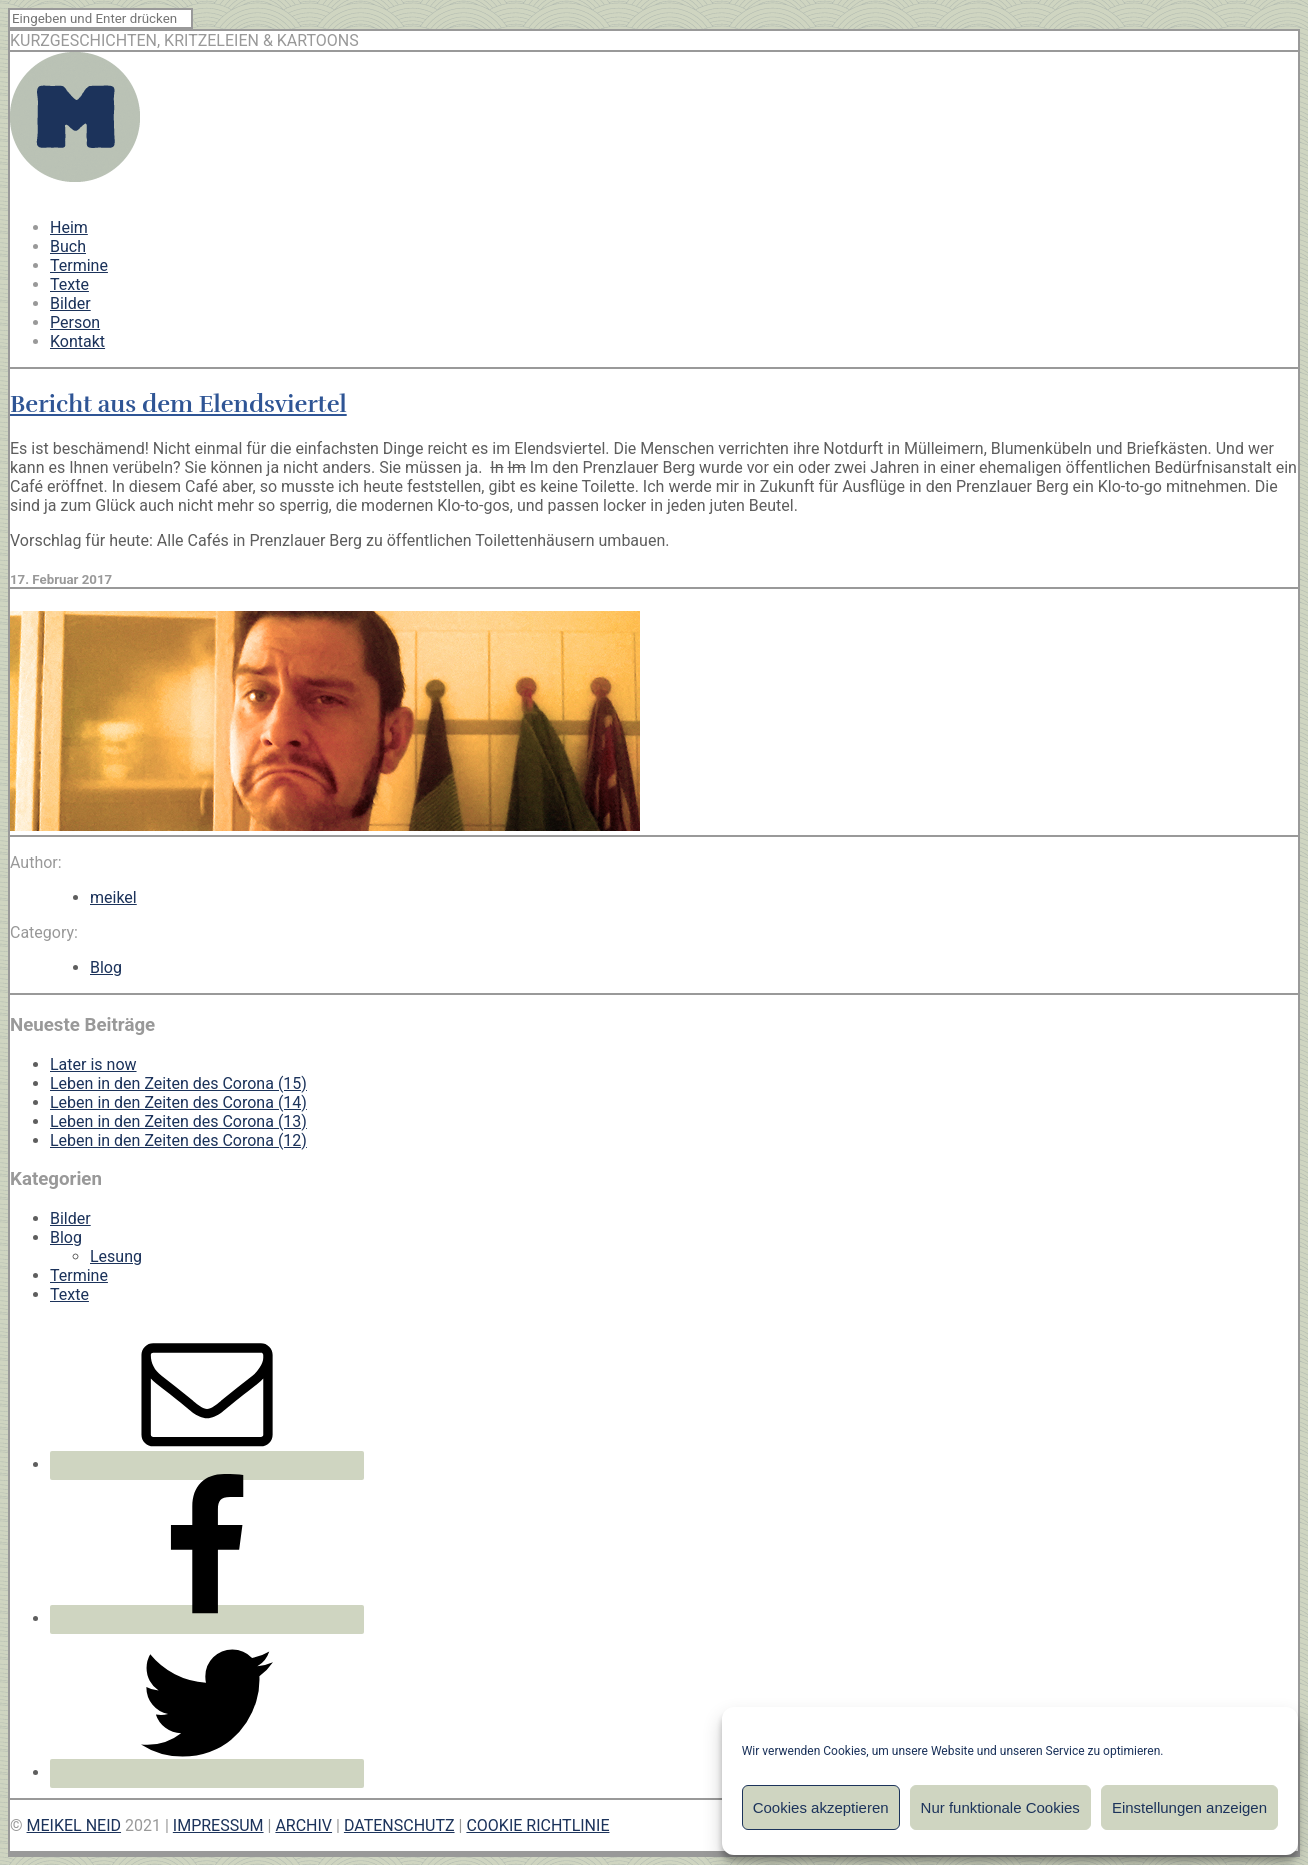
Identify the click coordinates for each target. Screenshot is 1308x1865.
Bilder (70, 303)
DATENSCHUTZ (399, 1825)
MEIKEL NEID (74, 1825)
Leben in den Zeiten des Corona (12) (178, 1140)
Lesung (116, 1256)
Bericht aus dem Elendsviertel (178, 404)
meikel (113, 897)
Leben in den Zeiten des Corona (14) (178, 1102)
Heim (69, 227)
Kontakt (77, 341)
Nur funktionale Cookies (1000, 1807)
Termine (79, 265)
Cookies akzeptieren (821, 1807)
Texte (69, 284)
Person (75, 322)
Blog (106, 967)
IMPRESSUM (218, 1825)
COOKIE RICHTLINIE (537, 1825)
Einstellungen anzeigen (1189, 1807)
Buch (68, 246)
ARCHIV (303, 1825)
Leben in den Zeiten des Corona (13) (178, 1121)
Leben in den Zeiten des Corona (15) (178, 1083)
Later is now (93, 1064)
